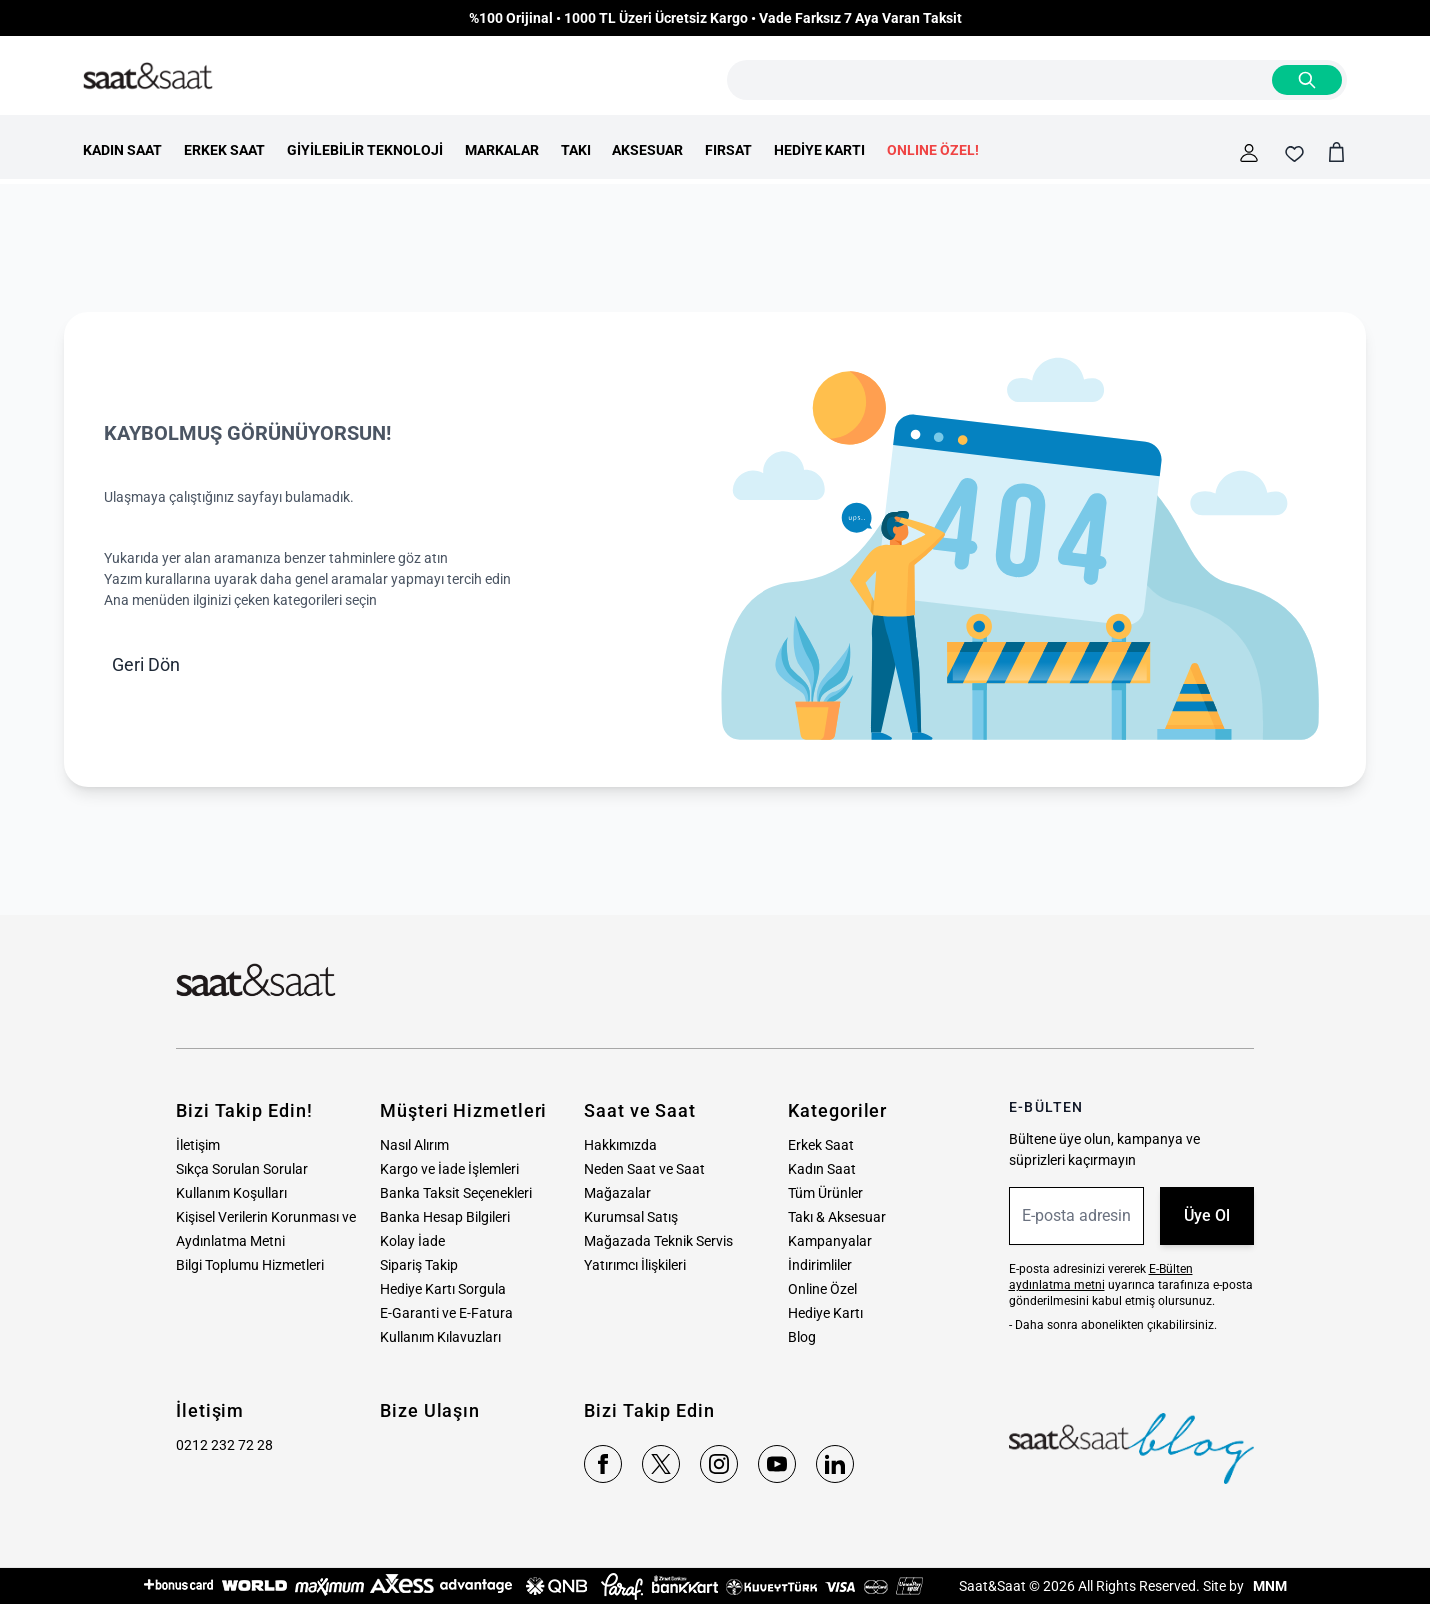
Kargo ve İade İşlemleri (449, 1169)
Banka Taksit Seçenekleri (456, 1193)
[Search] (1307, 80)
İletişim (198, 1145)
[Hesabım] (1249, 153)
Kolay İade (412, 1241)
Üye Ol (1207, 1215)
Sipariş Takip (419, 1265)
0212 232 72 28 (224, 1445)
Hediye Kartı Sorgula (443, 1289)
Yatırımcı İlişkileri (635, 1265)
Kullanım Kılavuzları (440, 1337)
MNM (1268, 1586)
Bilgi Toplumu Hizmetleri (250, 1265)
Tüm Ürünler (825, 1193)
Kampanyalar (830, 1241)
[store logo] (148, 77)
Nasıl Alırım (414, 1145)
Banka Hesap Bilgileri (445, 1217)
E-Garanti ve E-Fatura (446, 1313)
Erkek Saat (821, 1145)
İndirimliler (820, 1265)
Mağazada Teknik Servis (658, 1241)
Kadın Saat (822, 1169)
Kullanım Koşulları (231, 1193)
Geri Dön (146, 664)
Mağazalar (617, 1193)
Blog (802, 1337)
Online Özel (822, 1289)
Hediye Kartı (825, 1313)
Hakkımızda (620, 1145)
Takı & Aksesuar (837, 1217)
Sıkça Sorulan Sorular (242, 1169)
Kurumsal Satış (631, 1217)
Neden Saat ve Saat (644, 1169)
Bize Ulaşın (430, 1410)
